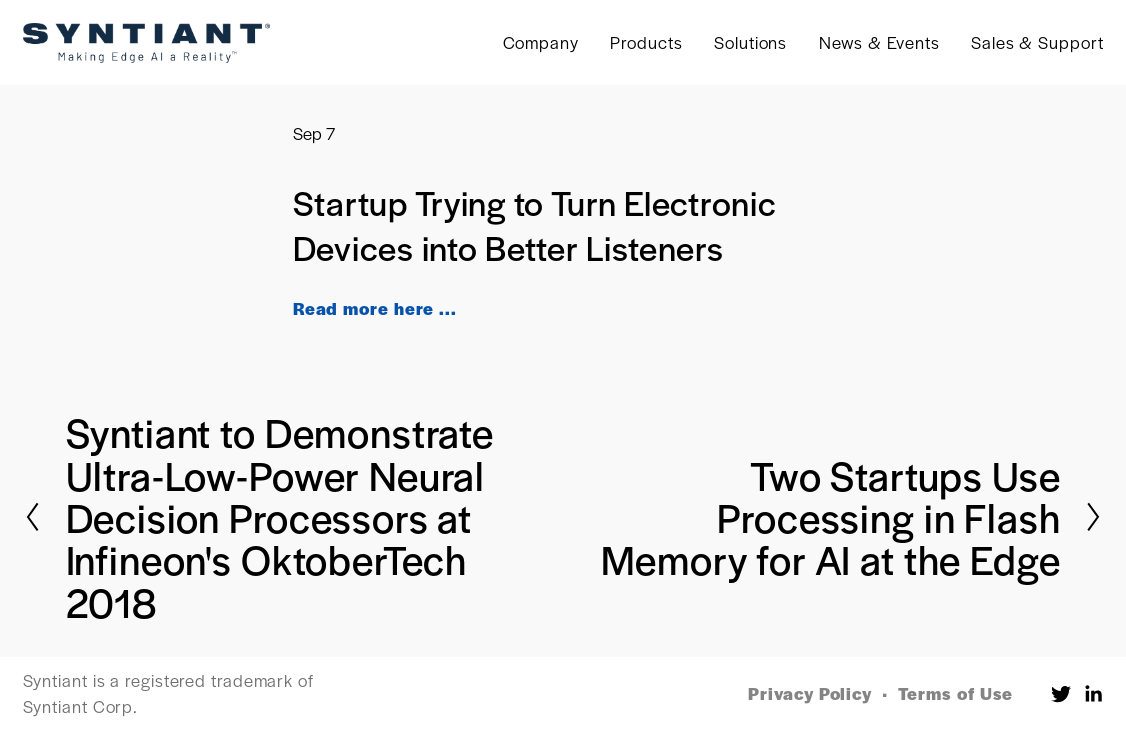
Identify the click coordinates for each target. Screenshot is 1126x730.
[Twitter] (1061, 694)
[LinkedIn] (1093, 694)
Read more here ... (375, 308)
